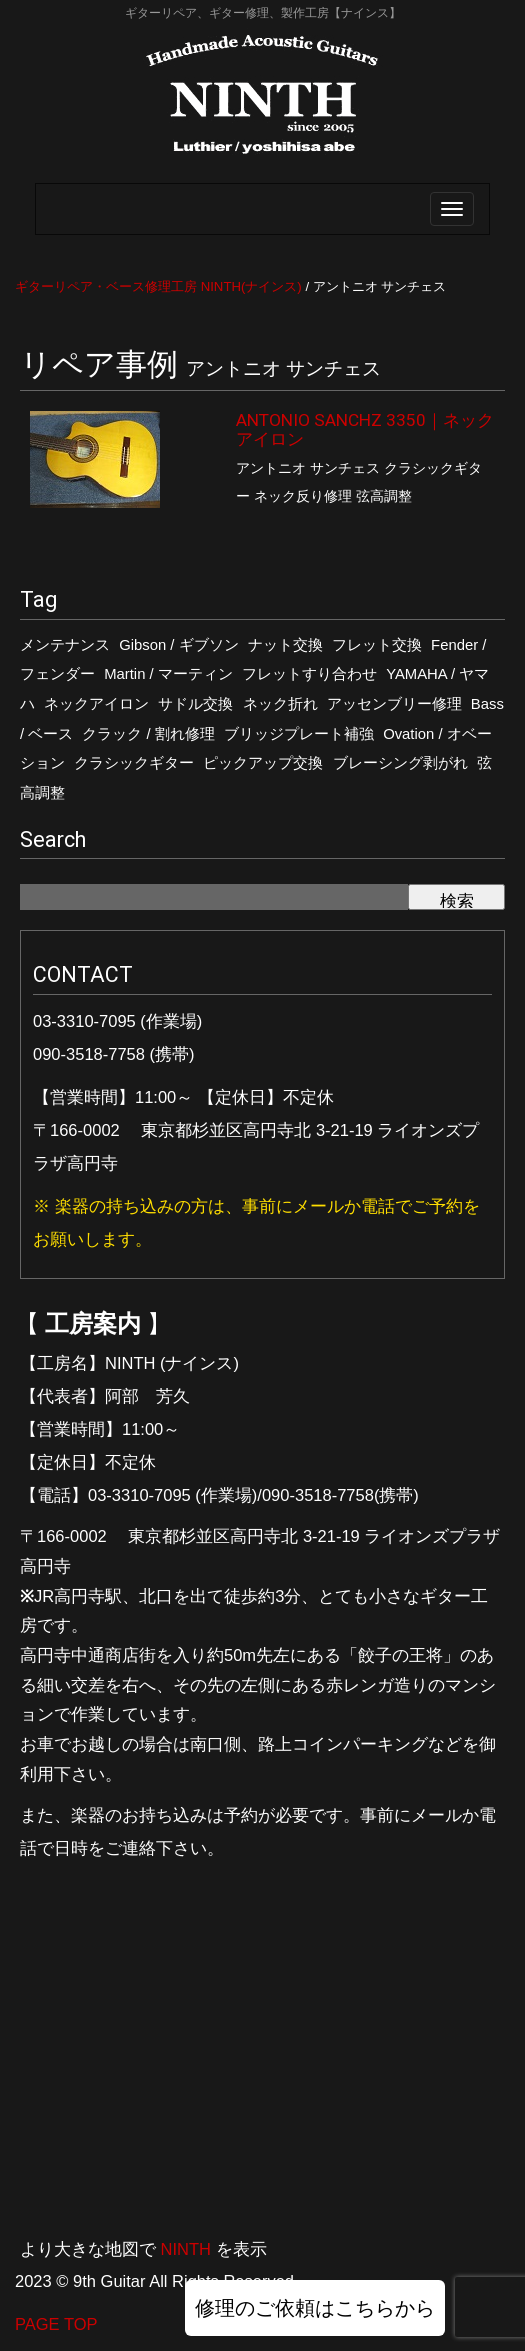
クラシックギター (134, 763)
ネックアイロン (96, 704)
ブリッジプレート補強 (299, 734)
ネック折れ (280, 704)
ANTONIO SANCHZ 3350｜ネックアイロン (365, 429)
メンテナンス (65, 645)
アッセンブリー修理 (394, 704)
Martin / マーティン (168, 674)
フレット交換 (377, 645)
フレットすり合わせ (309, 674)
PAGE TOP (56, 2324)
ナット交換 (285, 645)
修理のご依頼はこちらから (315, 2308)
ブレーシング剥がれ (400, 763)
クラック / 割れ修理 (148, 734)
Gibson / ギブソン (178, 645)
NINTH (186, 2249)
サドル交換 (195, 704)
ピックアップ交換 (263, 763)
